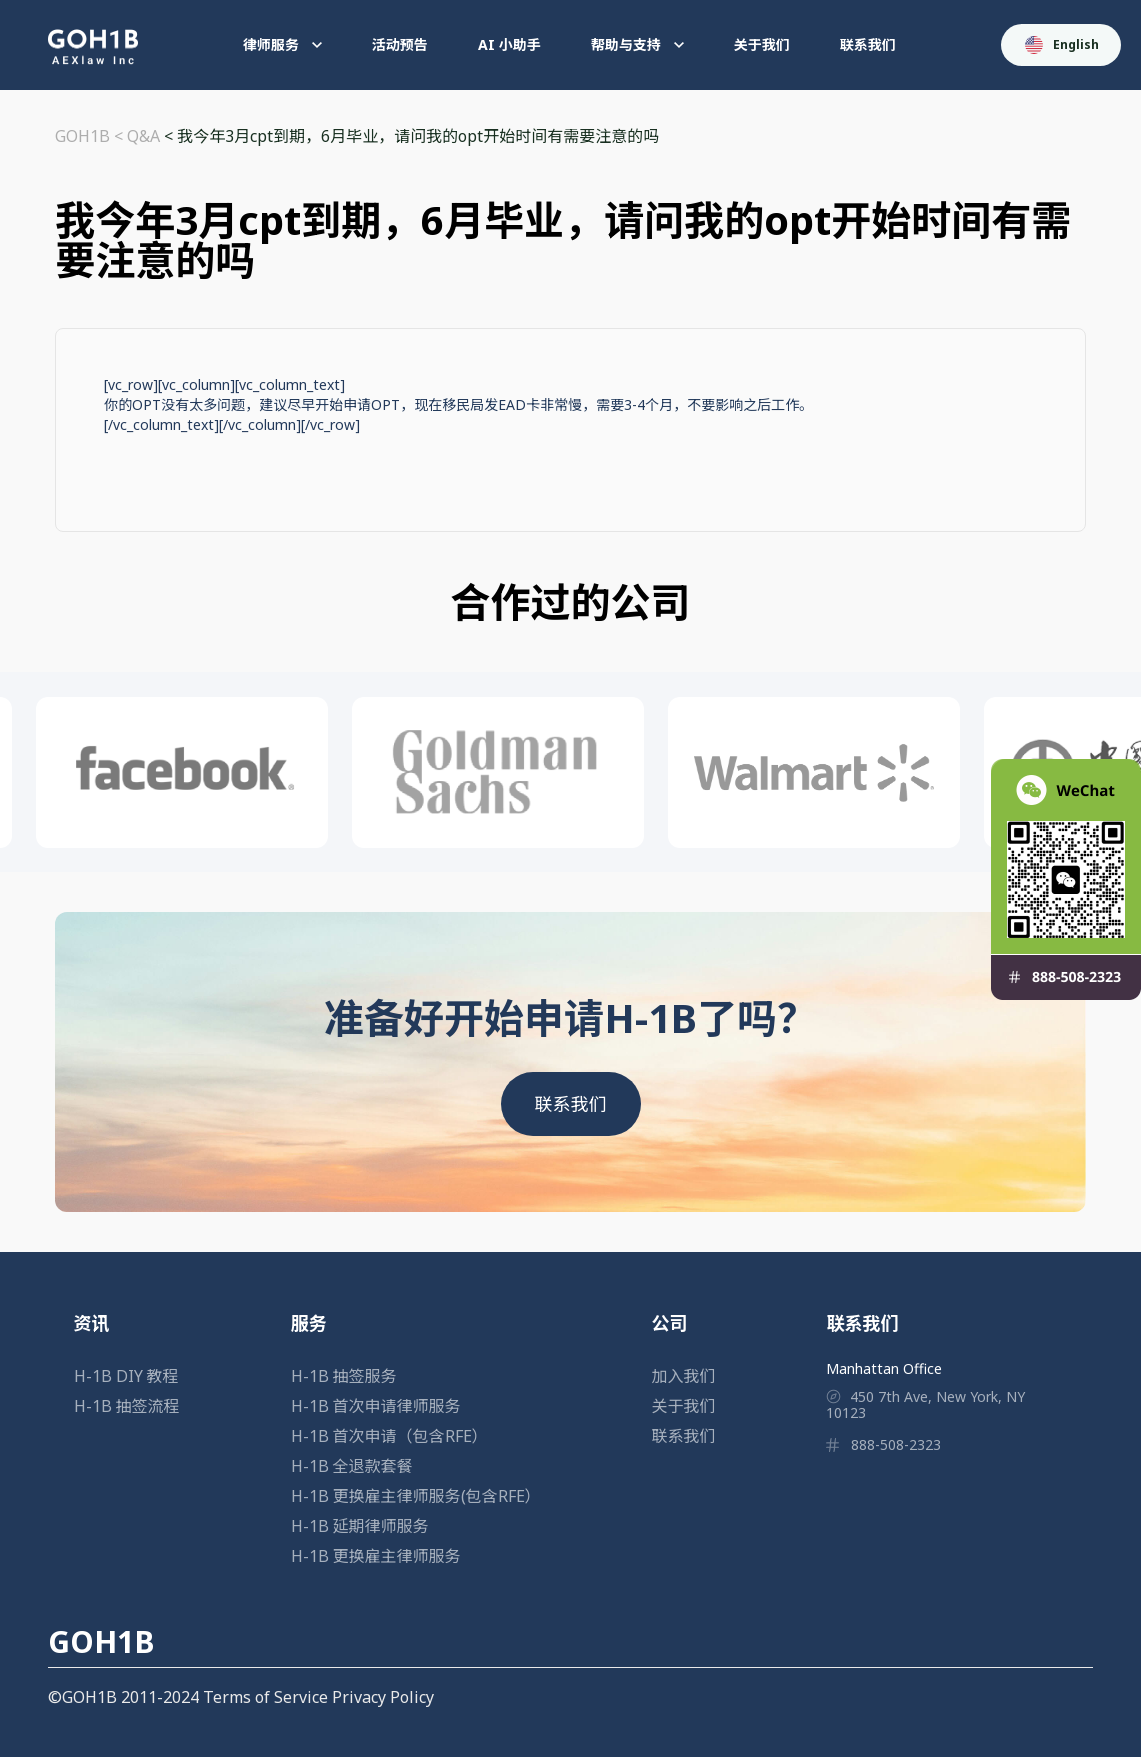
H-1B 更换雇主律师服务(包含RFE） (416, 1496)
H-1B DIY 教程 (126, 1376)
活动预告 (400, 44)
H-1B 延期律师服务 (360, 1526)
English (1062, 45)
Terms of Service (265, 1697)
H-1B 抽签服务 (344, 1376)
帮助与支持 (637, 44)
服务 (309, 1323)
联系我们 (868, 44)
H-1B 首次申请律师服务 (376, 1406)
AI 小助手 (509, 44)
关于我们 (762, 44)
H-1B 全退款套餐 (352, 1466)
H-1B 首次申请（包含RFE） (389, 1436)
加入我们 (684, 1376)
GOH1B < (91, 136)
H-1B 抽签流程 (127, 1406)
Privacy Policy (383, 1697)
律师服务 (282, 44)
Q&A (143, 136)
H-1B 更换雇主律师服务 (376, 1556)
